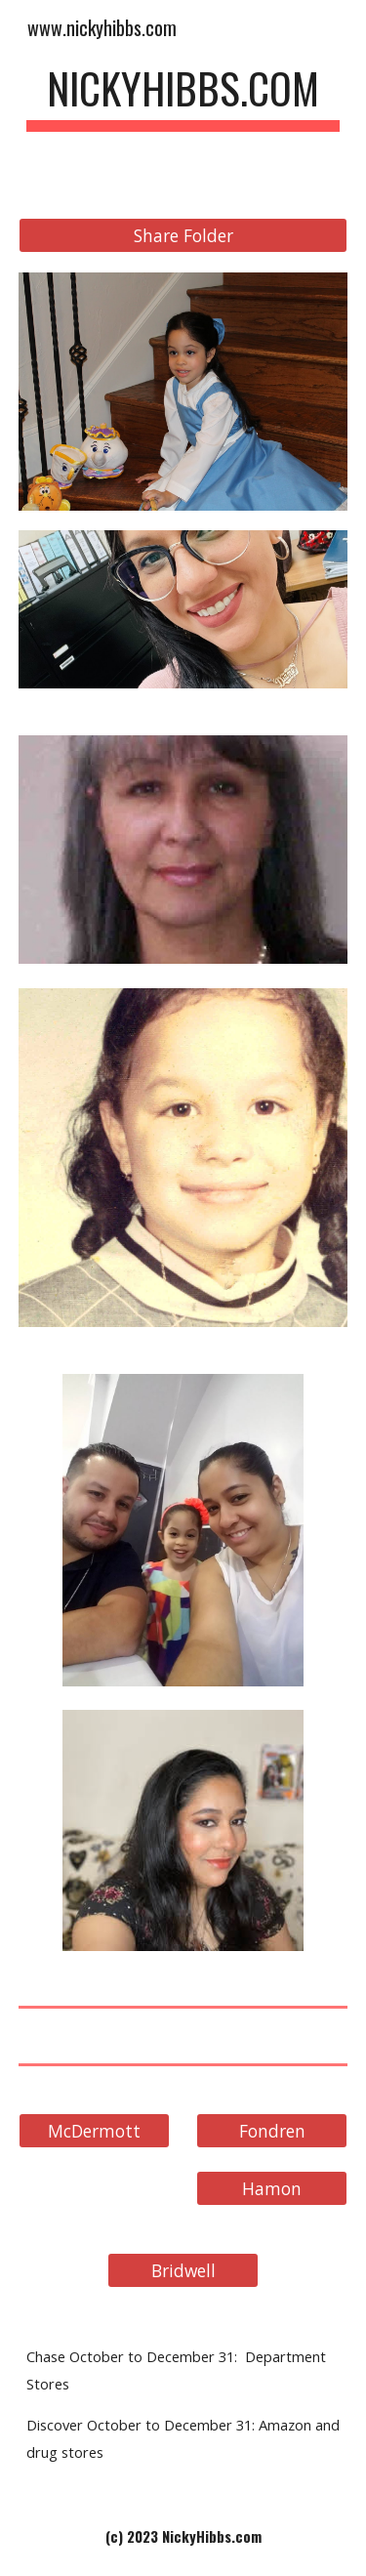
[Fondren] (271, 2130)
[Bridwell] (183, 2270)
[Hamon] (271, 2188)
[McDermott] (94, 2130)
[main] (183, 97)
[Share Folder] (183, 236)
